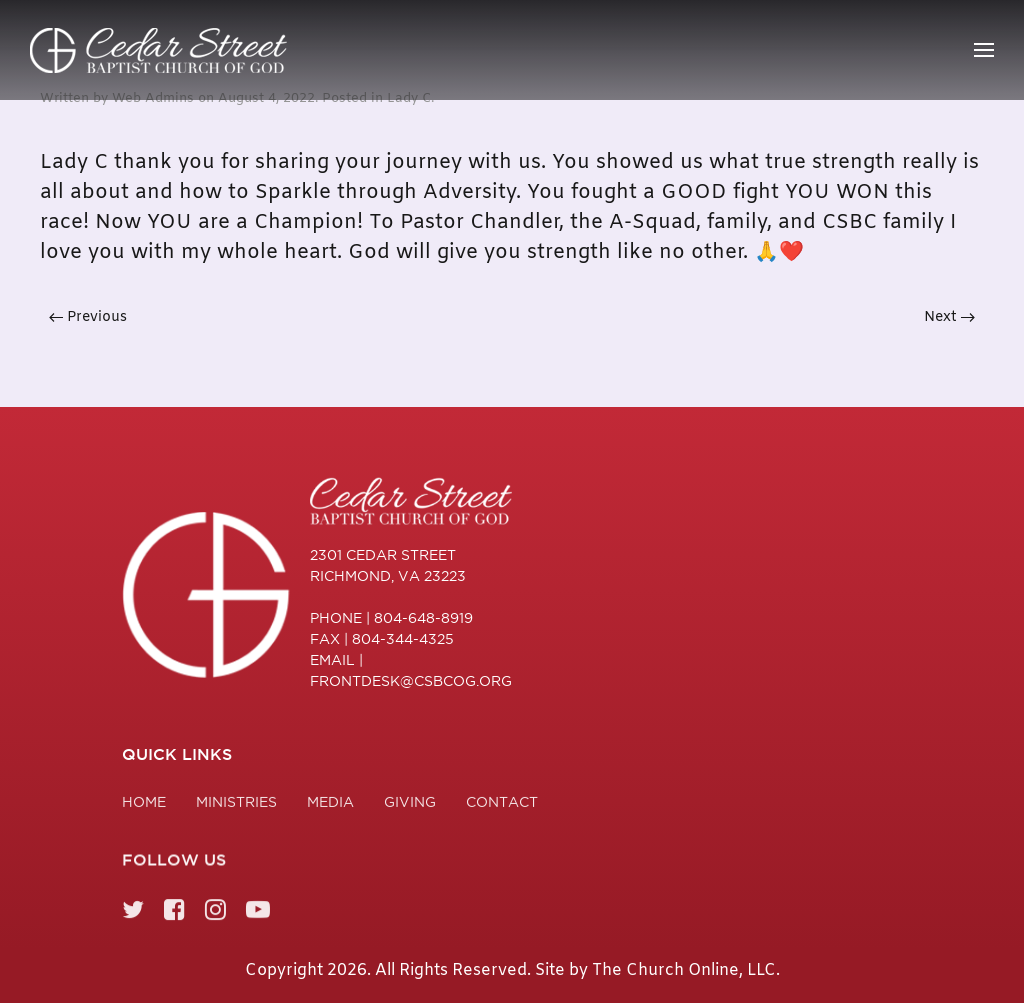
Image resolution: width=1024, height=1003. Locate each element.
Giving (410, 805)
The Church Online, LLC (684, 970)
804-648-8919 (423, 618)
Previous (88, 317)
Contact (502, 805)
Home (144, 805)
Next (949, 317)
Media (330, 805)
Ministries (236, 805)
